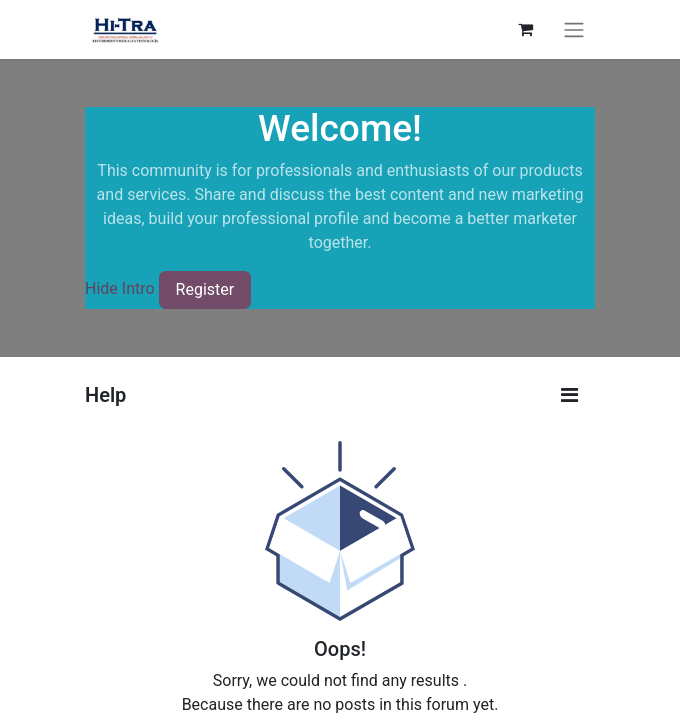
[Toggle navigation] (574, 29)
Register (205, 289)
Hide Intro (120, 288)
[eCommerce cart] (525, 29)
